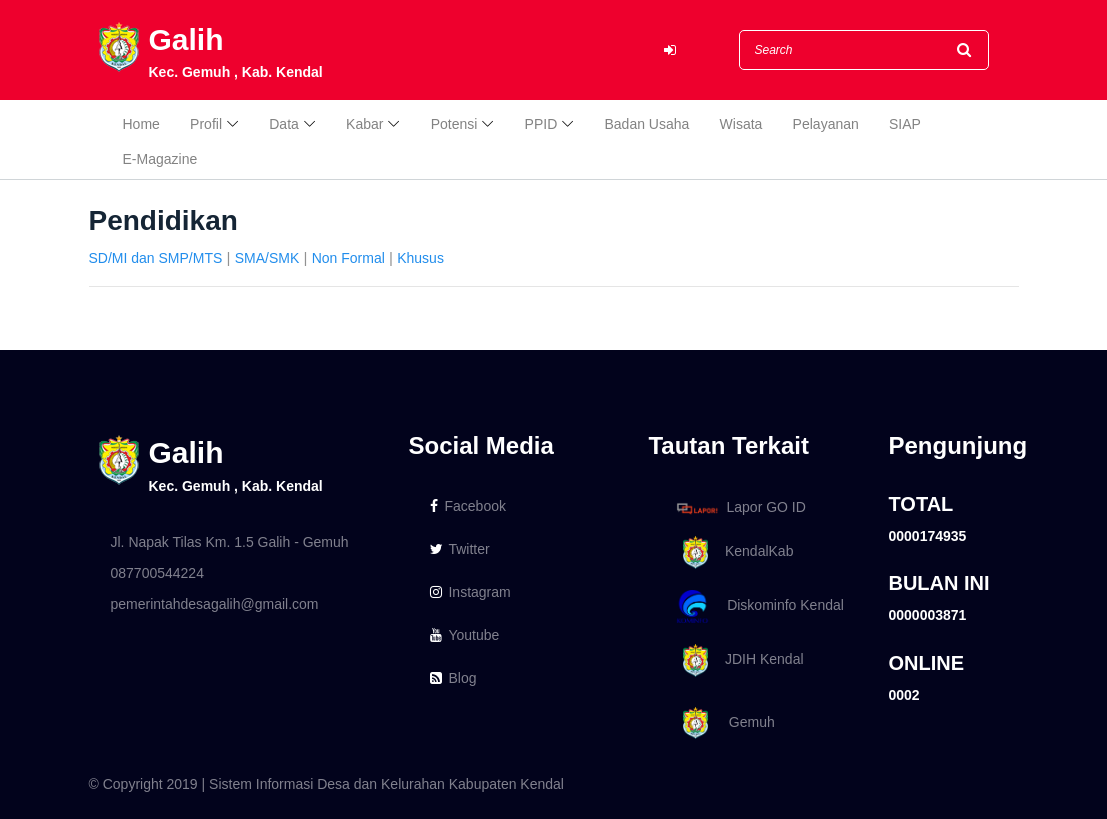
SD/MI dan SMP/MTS (156, 258)
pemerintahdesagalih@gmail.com (215, 604)
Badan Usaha (647, 124)
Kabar (364, 124)
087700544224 (157, 573)
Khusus (420, 258)
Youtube (464, 635)
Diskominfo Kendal (759, 606)
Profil (206, 124)
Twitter (459, 549)
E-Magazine (160, 159)
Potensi (454, 124)
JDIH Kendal (736, 660)
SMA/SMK (267, 258)
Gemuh (722, 723)
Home (141, 124)
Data (284, 124)
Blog (453, 678)
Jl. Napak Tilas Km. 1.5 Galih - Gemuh (230, 542)
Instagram (470, 592)
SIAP (905, 124)
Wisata (741, 124)
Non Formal (348, 258)
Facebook (467, 506)
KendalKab (731, 552)
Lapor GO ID (740, 507)
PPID (541, 124)
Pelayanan (826, 124)
